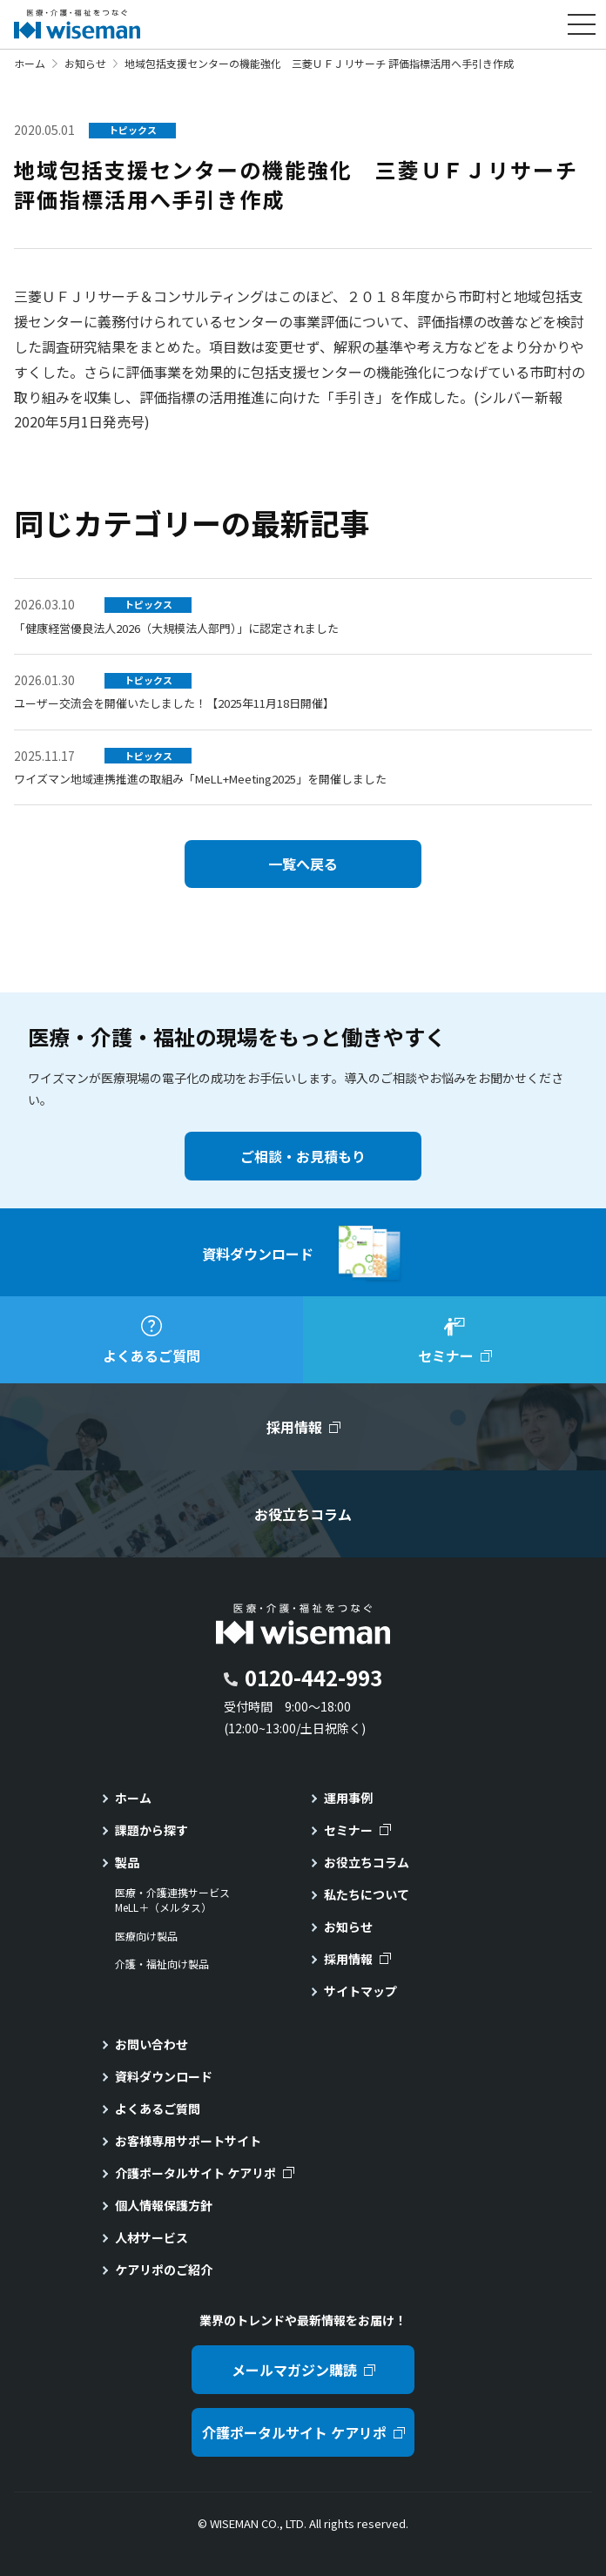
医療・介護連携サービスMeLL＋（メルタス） (172, 1900)
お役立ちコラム (366, 1862)
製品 (127, 1862)
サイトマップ (360, 1991)
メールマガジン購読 (294, 2369)
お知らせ (85, 63)
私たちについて (366, 1894)
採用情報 (348, 1958)
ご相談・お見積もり (303, 1156)
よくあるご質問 (157, 2108)
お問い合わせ (151, 2044)
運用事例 (348, 1797)
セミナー (348, 1830)
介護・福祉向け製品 (162, 1964)
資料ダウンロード (163, 2076)
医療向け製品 (146, 1936)
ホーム (29, 63)
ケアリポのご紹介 (163, 2269)
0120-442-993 (313, 1677)
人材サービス (151, 2237)
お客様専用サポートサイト (188, 2140)
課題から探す (151, 1830)
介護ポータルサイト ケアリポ (195, 2173)
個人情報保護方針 (163, 2205)
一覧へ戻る (303, 863)
